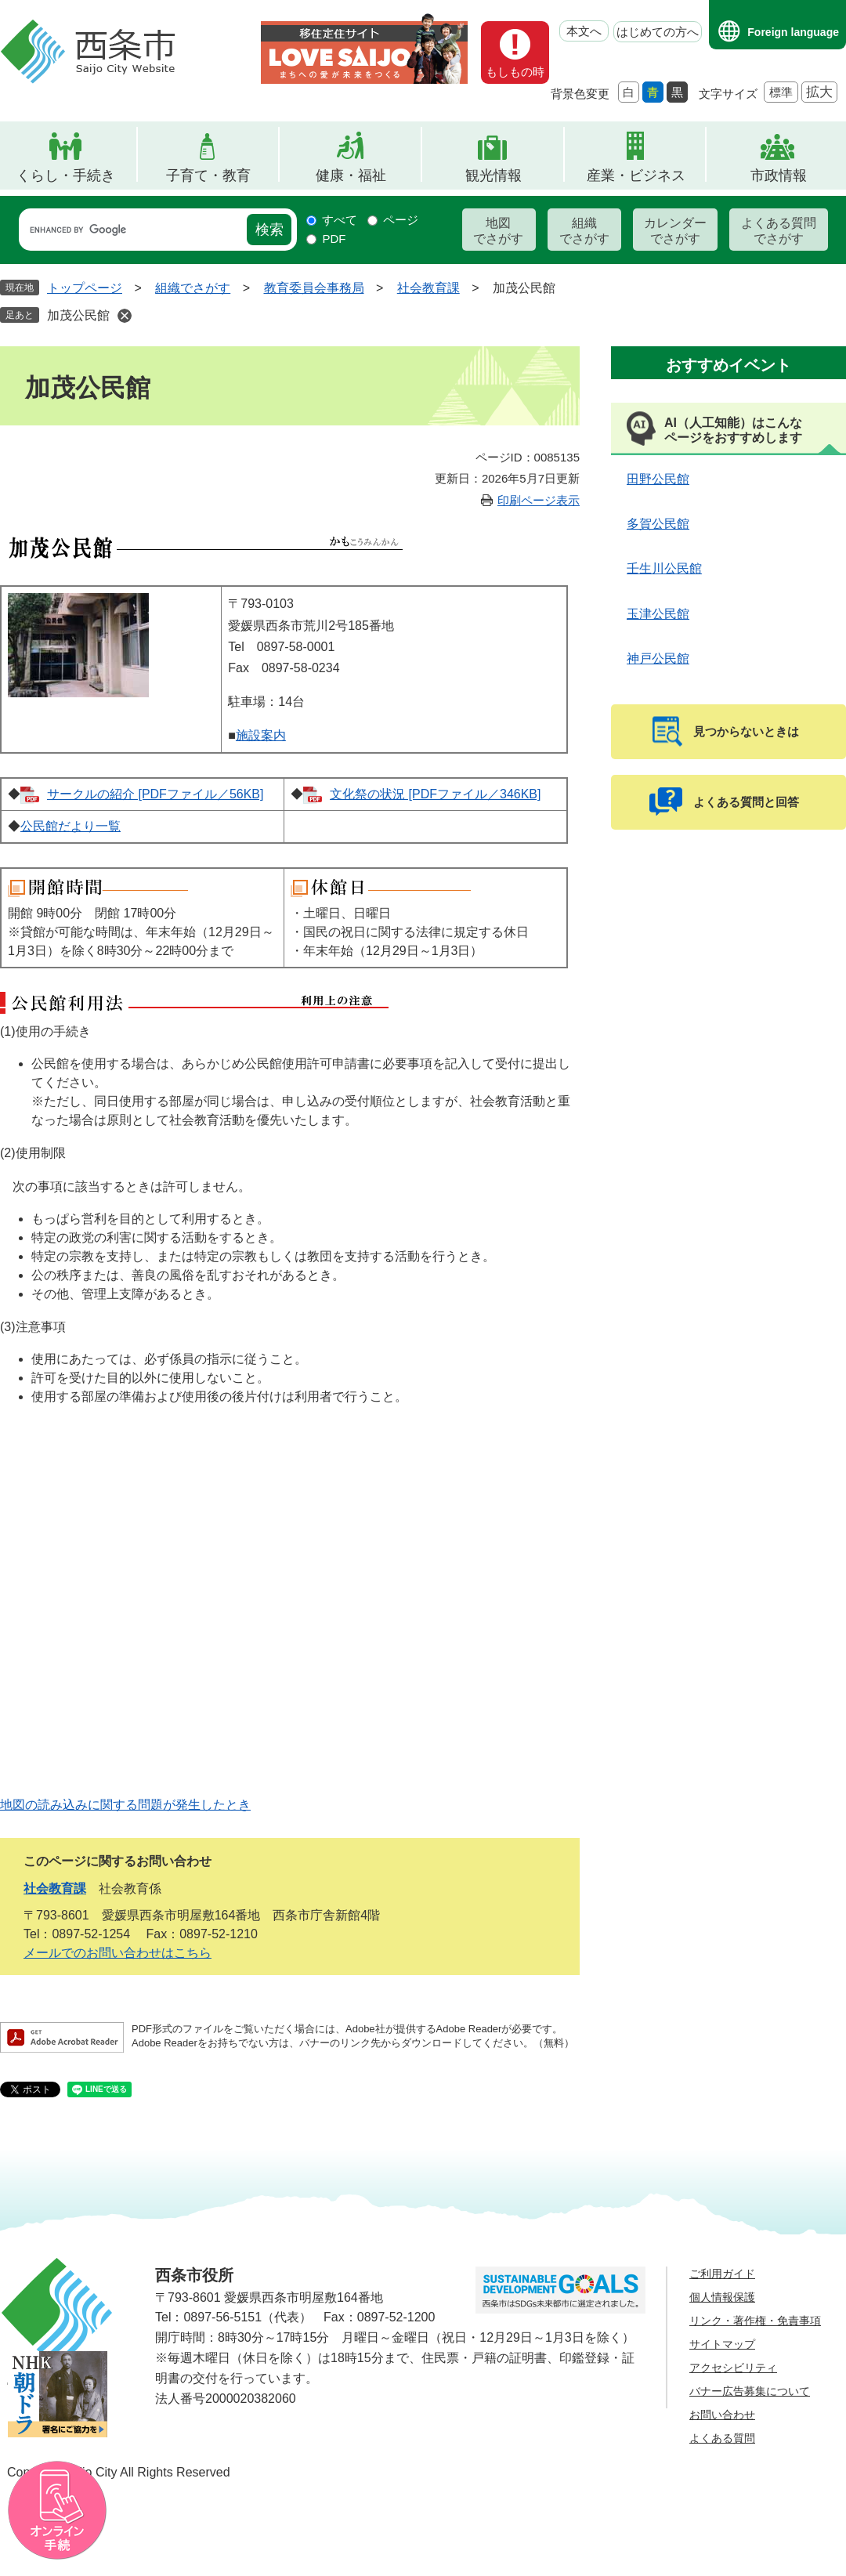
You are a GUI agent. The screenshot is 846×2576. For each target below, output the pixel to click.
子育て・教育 (208, 175)
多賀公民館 (658, 523)
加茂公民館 (78, 315)
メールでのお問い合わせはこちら (118, 1952)
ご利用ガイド (722, 2273)
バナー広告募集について (749, 2391)
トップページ (84, 288)
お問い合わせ (722, 2414)
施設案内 (261, 735)
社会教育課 (428, 288)
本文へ (584, 31)
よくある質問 (722, 2438)
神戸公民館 (658, 658)
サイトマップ (722, 2344)
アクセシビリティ (733, 2367)
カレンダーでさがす (675, 230)
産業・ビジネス (636, 175)
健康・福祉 (351, 175)
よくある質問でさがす (778, 230)
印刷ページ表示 (538, 500)
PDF (333, 238)
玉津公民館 (658, 613)
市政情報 (778, 175)
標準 (781, 92)
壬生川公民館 (664, 568)
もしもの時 (515, 71)
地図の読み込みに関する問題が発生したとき (125, 1804)
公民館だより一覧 (70, 826)
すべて (339, 219)
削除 (125, 316)
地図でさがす (498, 230)
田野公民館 (658, 479)
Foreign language (793, 32)
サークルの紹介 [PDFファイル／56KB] (155, 794)
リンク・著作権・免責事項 (755, 2320)
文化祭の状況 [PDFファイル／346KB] (435, 794)
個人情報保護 (722, 2297)
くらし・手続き (65, 175)
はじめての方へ (657, 31)
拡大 (819, 92)
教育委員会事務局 (314, 288)
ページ (400, 219)
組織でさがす (584, 230)
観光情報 (493, 175)
